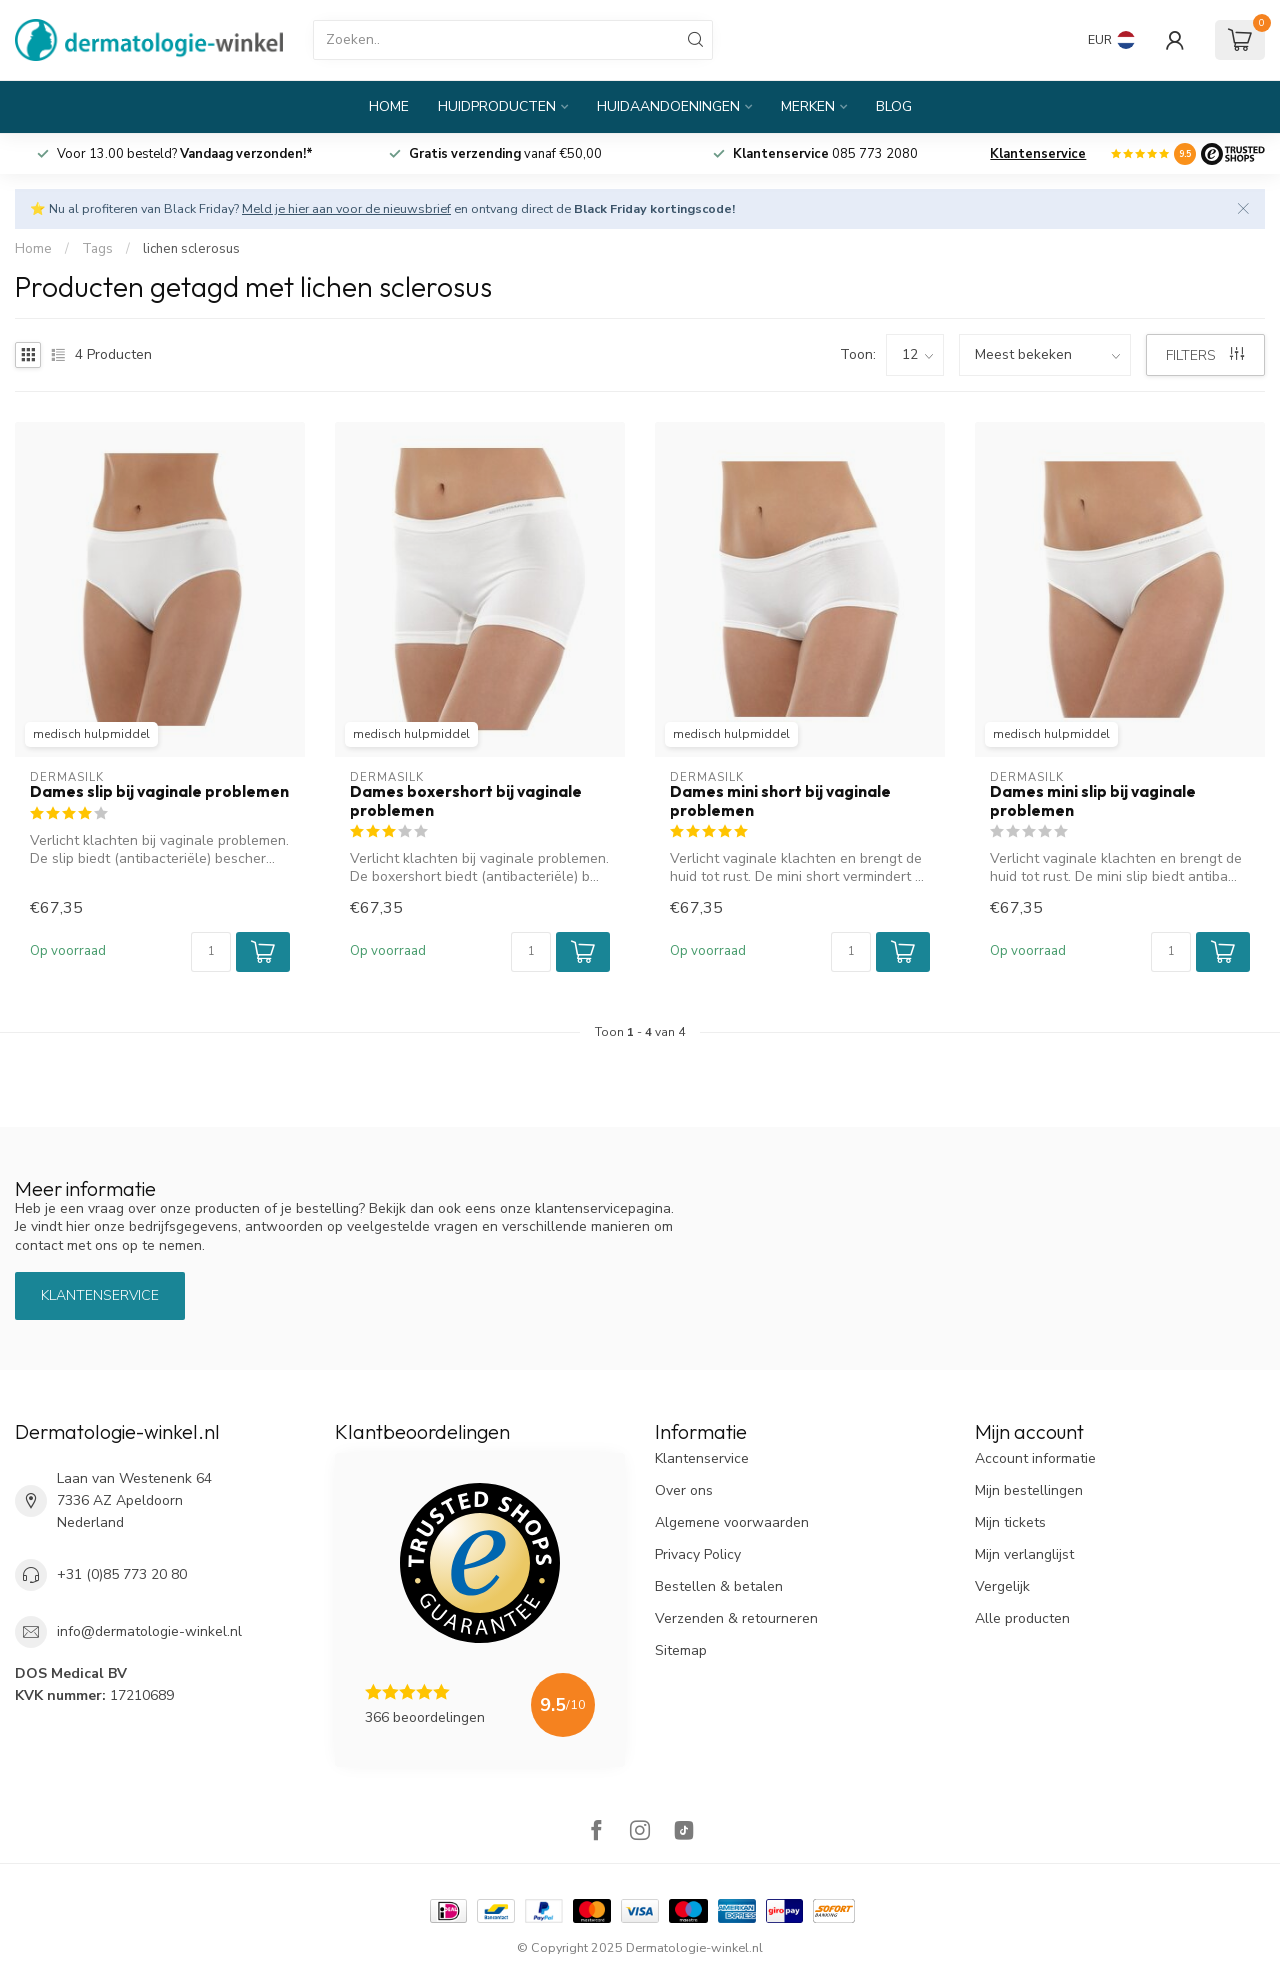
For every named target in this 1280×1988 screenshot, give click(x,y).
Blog (894, 106)
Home (389, 106)
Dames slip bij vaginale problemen (159, 792)
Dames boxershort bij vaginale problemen (466, 801)
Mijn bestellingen (1029, 1490)
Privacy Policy (698, 1554)
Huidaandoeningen (668, 106)
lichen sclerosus (191, 249)
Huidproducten (497, 106)
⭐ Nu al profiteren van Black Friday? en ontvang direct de (382, 208)
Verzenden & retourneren (736, 1618)
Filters (1205, 355)
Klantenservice (1038, 154)
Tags (97, 249)
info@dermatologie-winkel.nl (149, 1631)
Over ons (684, 1490)
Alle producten (1022, 1618)
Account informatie (1035, 1458)
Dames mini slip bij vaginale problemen (1093, 801)
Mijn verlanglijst (1024, 1554)
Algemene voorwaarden (732, 1522)
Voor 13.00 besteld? (185, 154)
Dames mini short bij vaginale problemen (780, 801)
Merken (808, 106)
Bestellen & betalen (719, 1586)
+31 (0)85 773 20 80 (122, 1574)
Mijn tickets (1010, 1522)
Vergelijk (1002, 1586)
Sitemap (681, 1650)
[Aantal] (211, 952)
